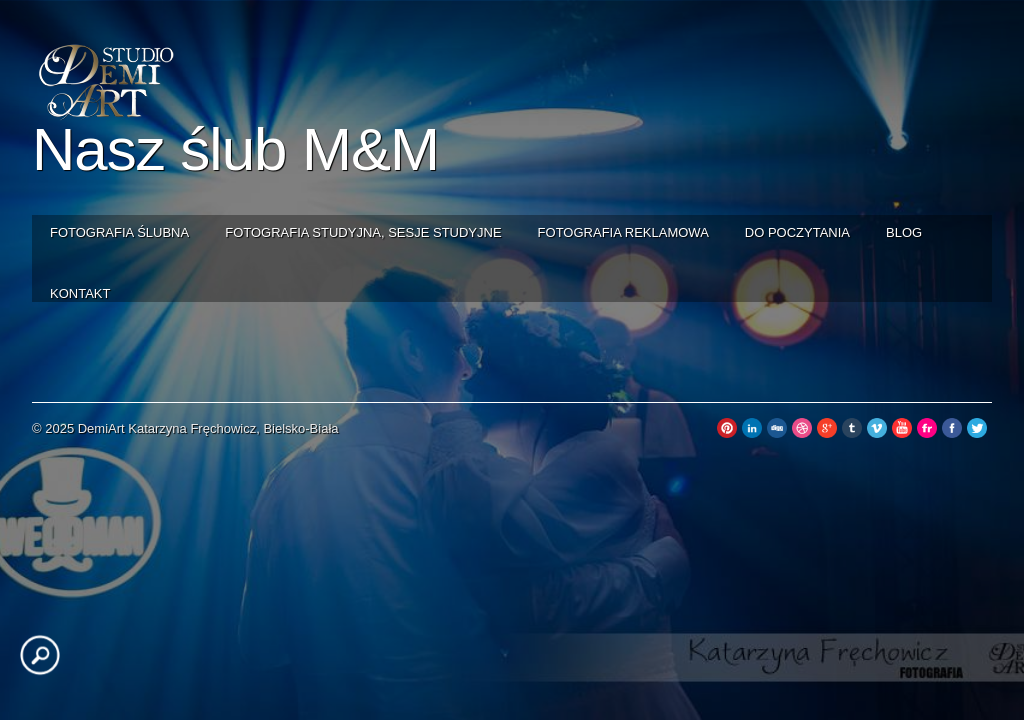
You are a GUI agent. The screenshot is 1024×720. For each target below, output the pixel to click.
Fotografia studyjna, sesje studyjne (363, 232)
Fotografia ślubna (119, 232)
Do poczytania (797, 232)
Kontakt (80, 293)
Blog (904, 232)
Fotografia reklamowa (623, 232)
